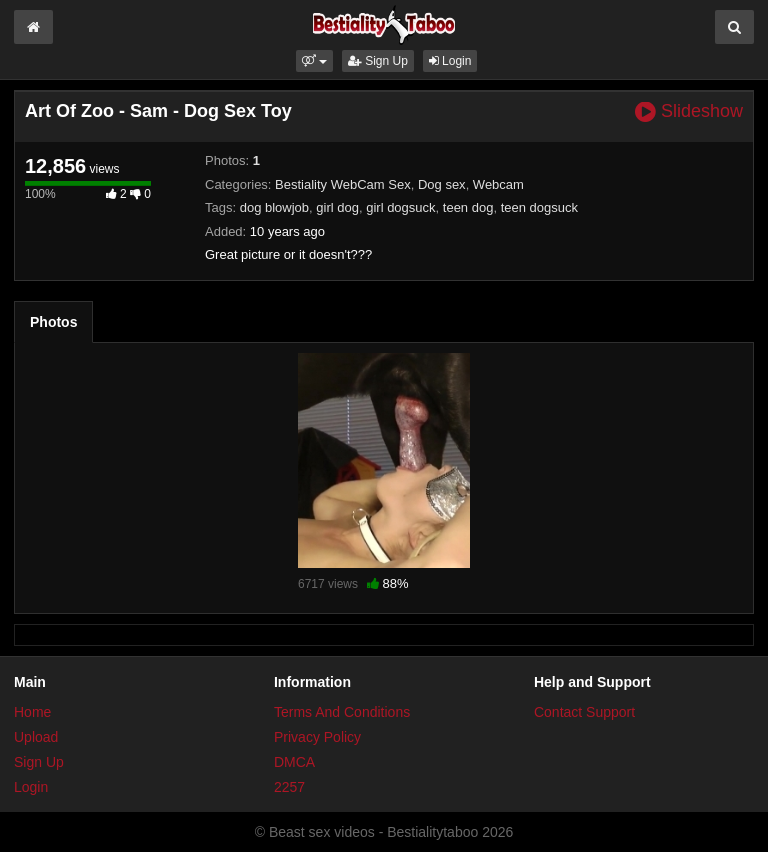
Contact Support (584, 712)
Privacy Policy (317, 737)
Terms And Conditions (342, 712)
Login (450, 61)
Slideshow (689, 111)
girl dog (337, 207)
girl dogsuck (400, 207)
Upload (36, 737)
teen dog (468, 207)
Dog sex (442, 184)
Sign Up (378, 61)
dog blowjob (274, 207)
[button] (314, 61)
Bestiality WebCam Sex (343, 184)
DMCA (294, 762)
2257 (289, 787)
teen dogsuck (539, 207)
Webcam (498, 184)
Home (32, 712)
